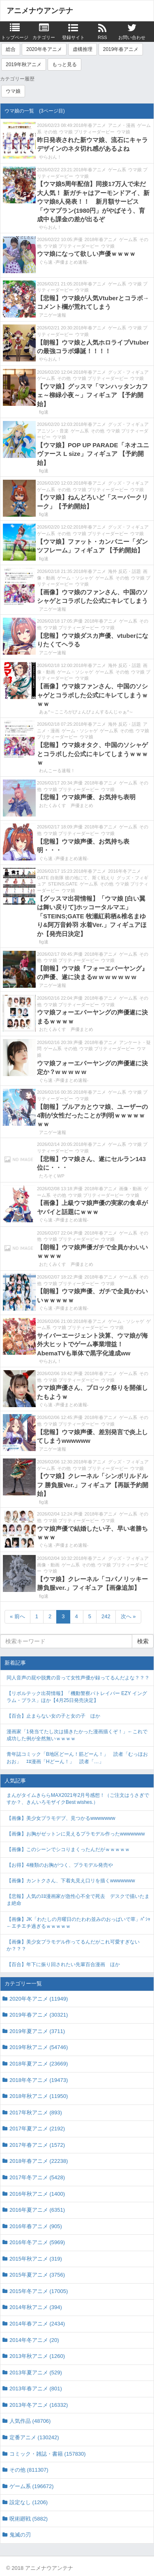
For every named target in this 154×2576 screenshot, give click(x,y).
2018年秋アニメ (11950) (38, 2096)
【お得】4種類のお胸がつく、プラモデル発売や (60, 1865)
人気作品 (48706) (30, 2421)
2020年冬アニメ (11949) (38, 1999)
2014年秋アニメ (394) (35, 2307)
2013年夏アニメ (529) (35, 2372)
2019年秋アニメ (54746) (38, 2047)
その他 (50, 131)
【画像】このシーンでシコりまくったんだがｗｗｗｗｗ (68, 1849)
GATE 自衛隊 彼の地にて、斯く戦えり (76, 877)
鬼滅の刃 (20, 2535)
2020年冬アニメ (44, 49)
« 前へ (17, 1616)
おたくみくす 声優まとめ (66, 805)
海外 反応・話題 (124, 571)
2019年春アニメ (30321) (38, 2015)
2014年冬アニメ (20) (34, 2340)
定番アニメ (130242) (34, 2437)
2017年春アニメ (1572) (37, 2145)
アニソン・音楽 (53, 430)
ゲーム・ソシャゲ (75, 577)
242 (105, 1616)
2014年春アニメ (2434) (37, 2324)
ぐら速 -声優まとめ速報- (63, 262)
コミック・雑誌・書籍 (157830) (47, 2454)
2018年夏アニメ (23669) (38, 2064)
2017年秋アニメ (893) (35, 2112)
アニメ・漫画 (121, 125)
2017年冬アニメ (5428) (37, 2177)
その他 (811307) (28, 2470)
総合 (11, 49)
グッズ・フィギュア (128, 372)
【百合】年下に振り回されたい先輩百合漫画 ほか (63, 1964)
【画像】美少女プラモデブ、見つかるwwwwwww (61, 1818)
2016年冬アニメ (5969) (37, 2242)
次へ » (128, 1616)
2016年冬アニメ (124, 871)
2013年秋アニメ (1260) (37, 2356)
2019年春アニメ (121, 49)
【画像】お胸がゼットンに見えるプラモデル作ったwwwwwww (76, 1834)
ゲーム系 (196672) (31, 2486)
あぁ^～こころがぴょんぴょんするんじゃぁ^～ (86, 711)
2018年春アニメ (90, 125)
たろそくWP (51, 1175)
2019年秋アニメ (23, 64)
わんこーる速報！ (57, 770)
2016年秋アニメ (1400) (37, 2194)
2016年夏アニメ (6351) (37, 2210)
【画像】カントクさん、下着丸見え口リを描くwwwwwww (71, 1881)
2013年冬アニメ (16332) (38, 2405)
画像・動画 (130, 1188)
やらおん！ (50, 156)
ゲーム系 (117, 169)
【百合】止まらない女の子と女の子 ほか (53, 1716)
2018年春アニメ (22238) (38, 2161)
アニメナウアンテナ (40, 11)
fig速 (43, 411)
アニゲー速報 (52, 315)
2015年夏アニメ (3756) (37, 2275)
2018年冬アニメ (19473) (38, 2080)
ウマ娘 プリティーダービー (87, 131)
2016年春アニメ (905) (35, 2226)
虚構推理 (82, 49)
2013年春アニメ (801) (35, 2388)
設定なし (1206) (28, 2502)
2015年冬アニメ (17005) (38, 2291)
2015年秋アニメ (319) (35, 2259)
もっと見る (64, 64)
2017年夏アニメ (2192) (37, 2128)
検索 (143, 1641)
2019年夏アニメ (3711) (37, 2031)
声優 (78, 239)
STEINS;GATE (63, 883)
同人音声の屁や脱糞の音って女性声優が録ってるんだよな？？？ (78, 1678)
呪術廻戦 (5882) (28, 2519)
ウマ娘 (13, 91)
